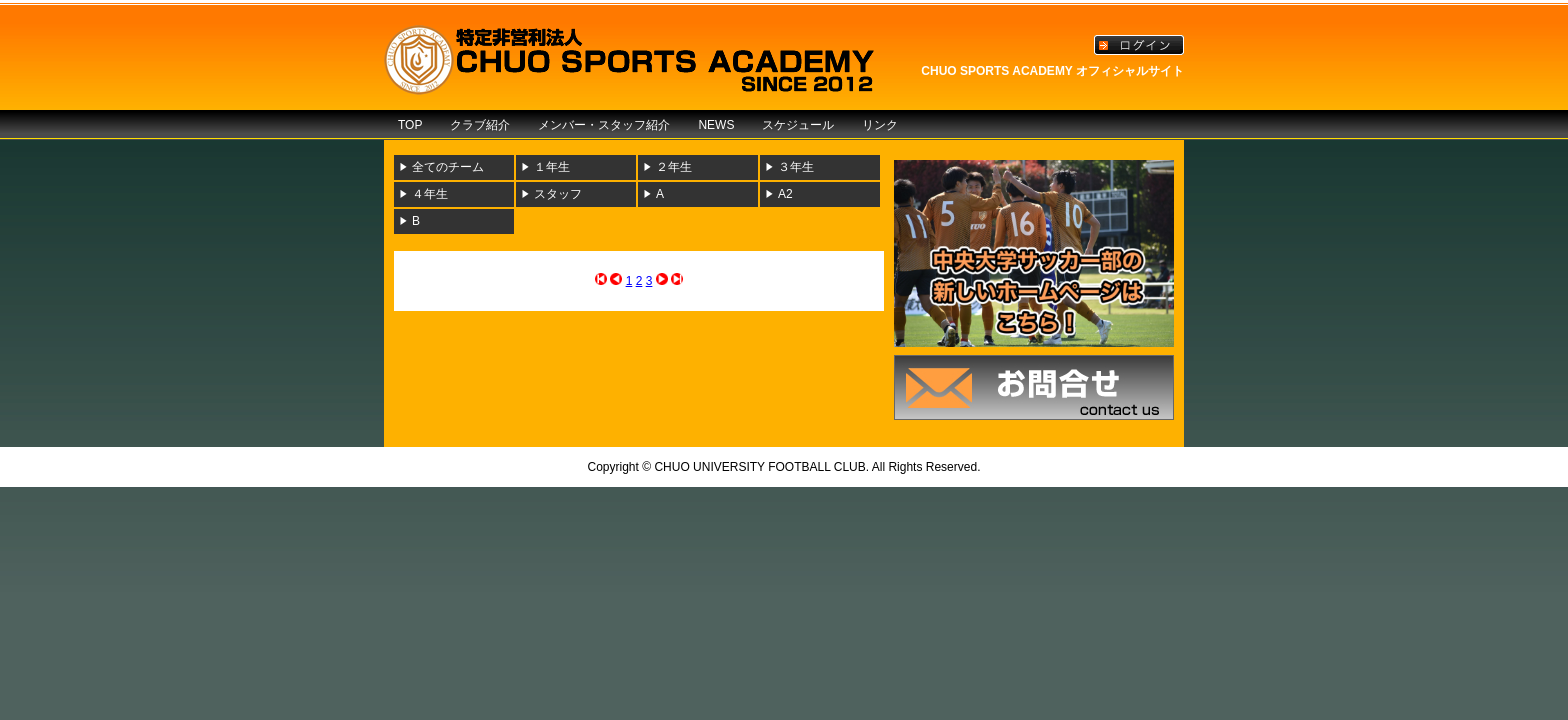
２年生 (674, 167)
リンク (880, 125)
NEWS (716, 125)
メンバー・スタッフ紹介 (604, 125)
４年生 (430, 194)
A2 (785, 194)
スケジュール (798, 125)
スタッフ (558, 194)
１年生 (552, 167)
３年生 (796, 167)
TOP (410, 125)
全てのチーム (448, 167)
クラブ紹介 (480, 125)
